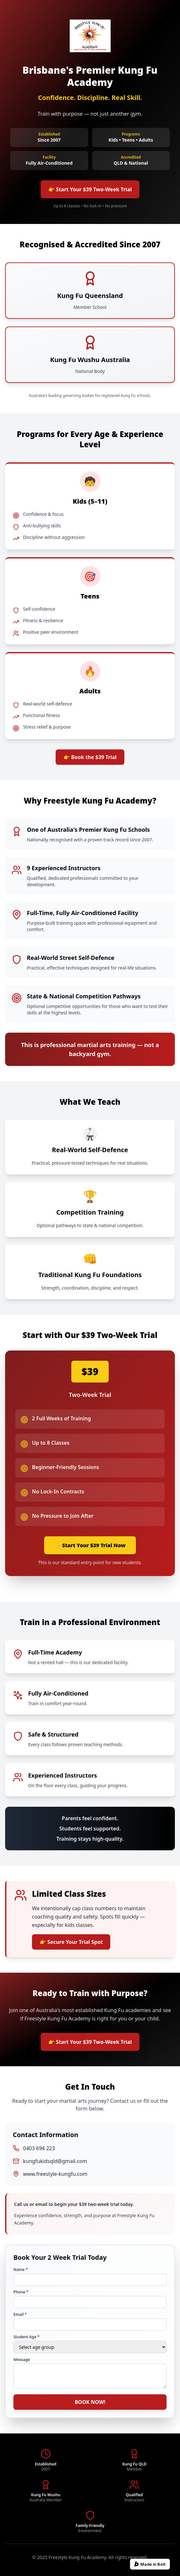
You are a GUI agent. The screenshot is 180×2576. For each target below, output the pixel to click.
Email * (20, 2314)
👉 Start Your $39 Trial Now (90, 1545)
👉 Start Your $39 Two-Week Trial (90, 189)
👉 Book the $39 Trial (89, 757)
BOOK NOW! (89, 2402)
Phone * (20, 2292)
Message (21, 2359)
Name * (20, 2269)
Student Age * (26, 2337)
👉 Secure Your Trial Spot (71, 1941)
